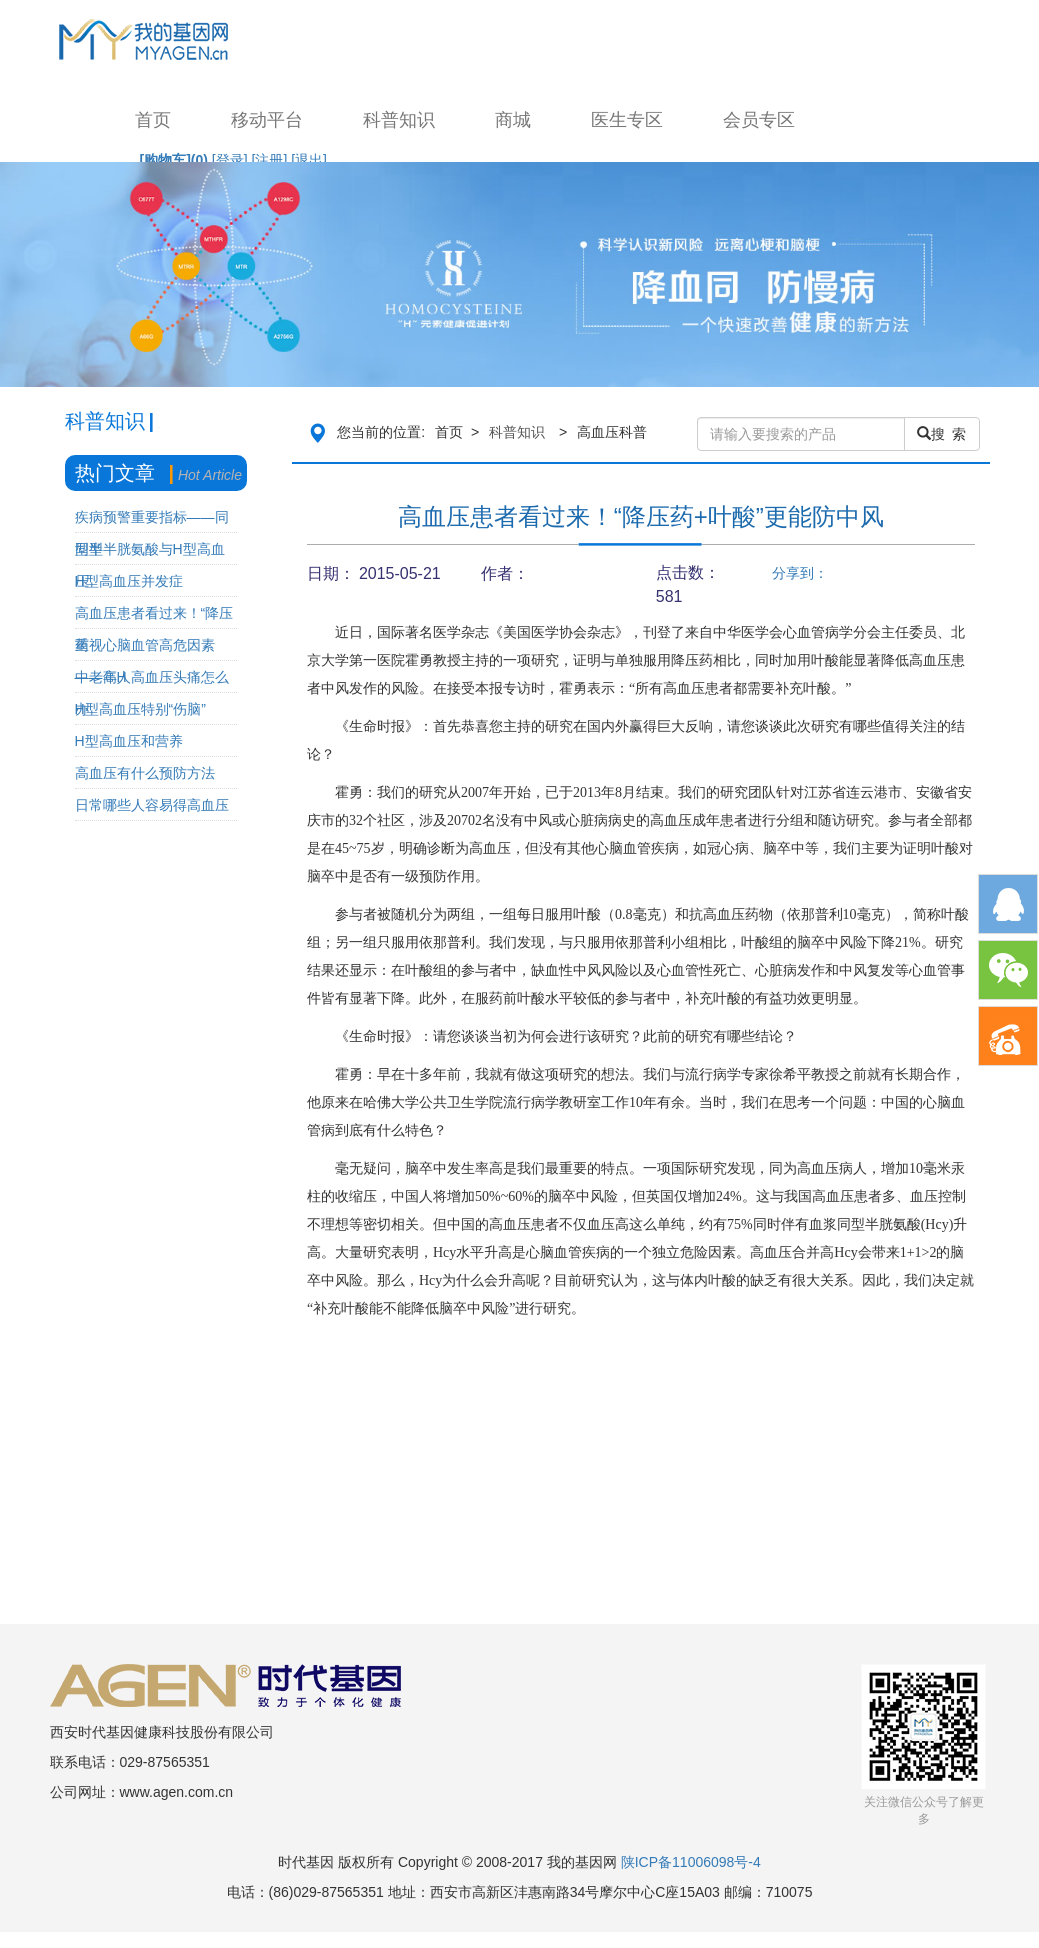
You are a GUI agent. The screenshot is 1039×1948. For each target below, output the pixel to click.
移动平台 (267, 120)
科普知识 (399, 120)
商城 (513, 120)
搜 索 (942, 434)
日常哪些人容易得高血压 (152, 805)
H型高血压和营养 (129, 741)
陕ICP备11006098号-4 (691, 1862)
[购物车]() (174, 160)
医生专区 (627, 120)
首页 (153, 120)
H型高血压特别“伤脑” (140, 709)
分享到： (800, 573)
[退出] (309, 160)
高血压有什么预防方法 (145, 773)
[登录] (230, 160)
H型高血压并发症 (129, 581)
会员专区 (759, 120)
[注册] (270, 160)
